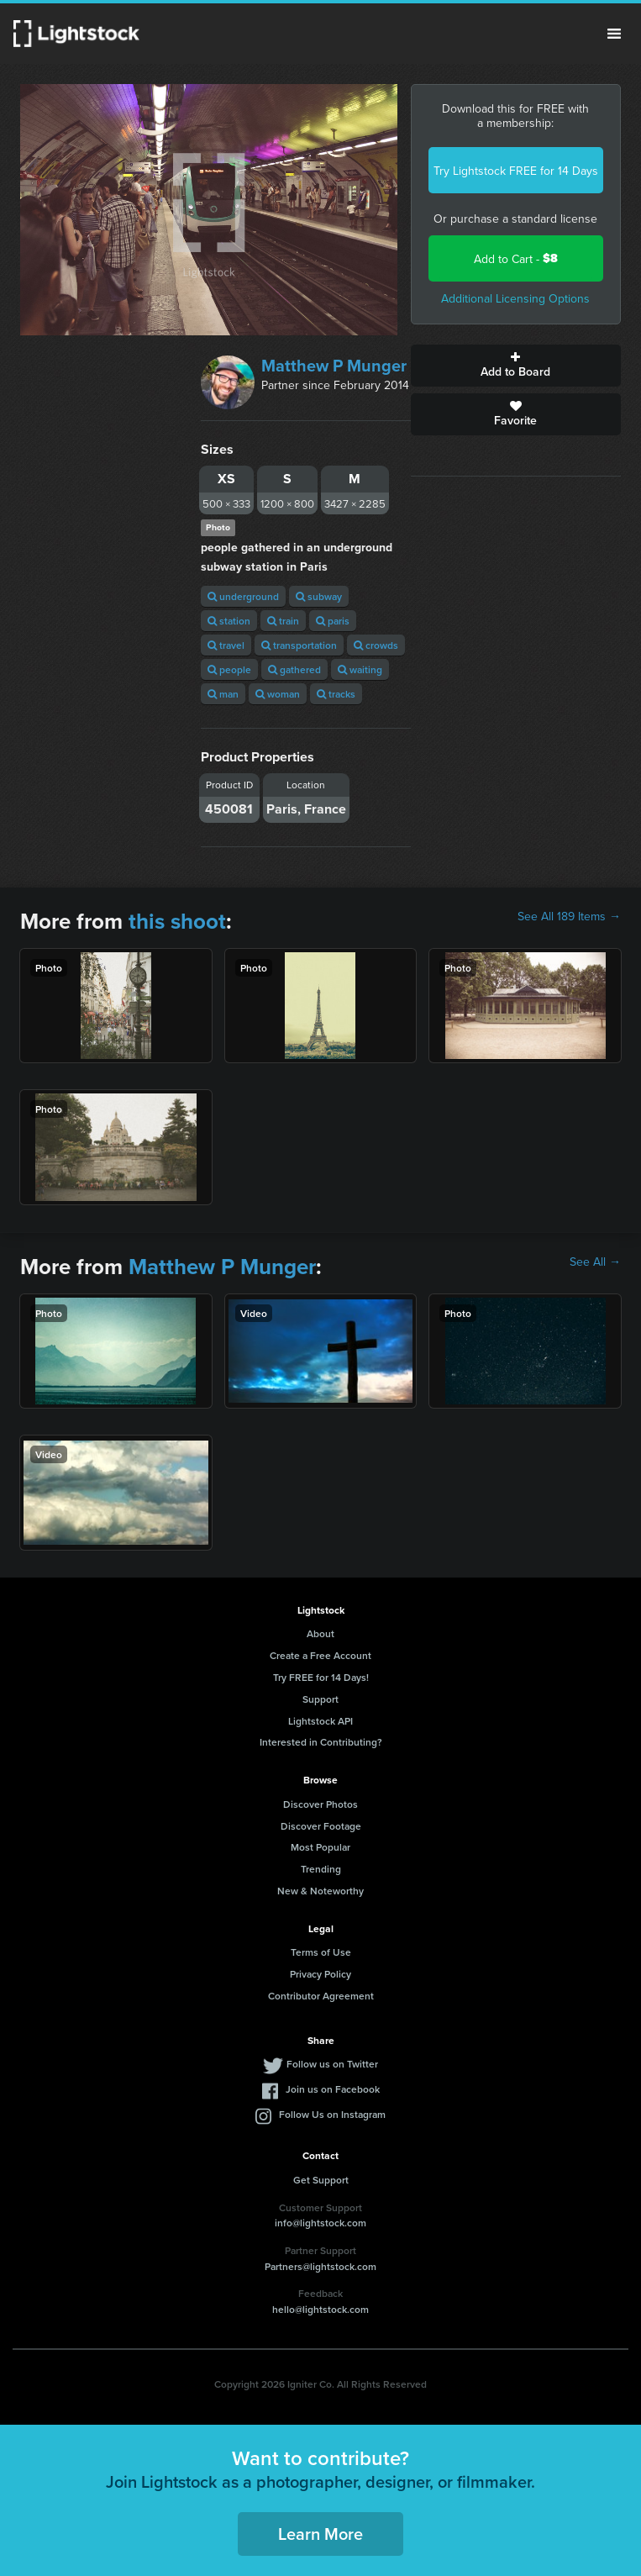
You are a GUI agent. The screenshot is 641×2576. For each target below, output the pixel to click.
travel (226, 645)
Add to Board (516, 365)
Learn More (320, 2533)
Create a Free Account (320, 1655)
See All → (595, 1261)
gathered (294, 669)
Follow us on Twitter (332, 2064)
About (320, 1633)
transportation (299, 645)
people (229, 669)
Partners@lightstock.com (320, 2266)
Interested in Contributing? (321, 1742)
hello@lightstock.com (320, 2309)
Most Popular (320, 1847)
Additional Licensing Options (515, 298)
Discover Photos (320, 1804)
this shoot (177, 921)
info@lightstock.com (320, 2222)
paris (332, 621)
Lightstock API (320, 1721)
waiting (360, 669)
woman (277, 694)
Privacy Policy (320, 1974)
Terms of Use (321, 1952)
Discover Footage (321, 1826)
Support (320, 1699)
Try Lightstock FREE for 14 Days (515, 170)
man (223, 694)
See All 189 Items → (569, 916)
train (283, 621)
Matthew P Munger (334, 365)
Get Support (321, 2180)
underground (243, 596)
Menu (614, 33)
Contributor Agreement (321, 1996)
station (229, 621)
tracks (336, 694)
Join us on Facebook (333, 2089)
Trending (321, 1869)
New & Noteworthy (320, 1890)
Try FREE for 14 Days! (321, 1677)
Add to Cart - (516, 258)
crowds (376, 645)
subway (319, 596)
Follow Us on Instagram (332, 2114)
